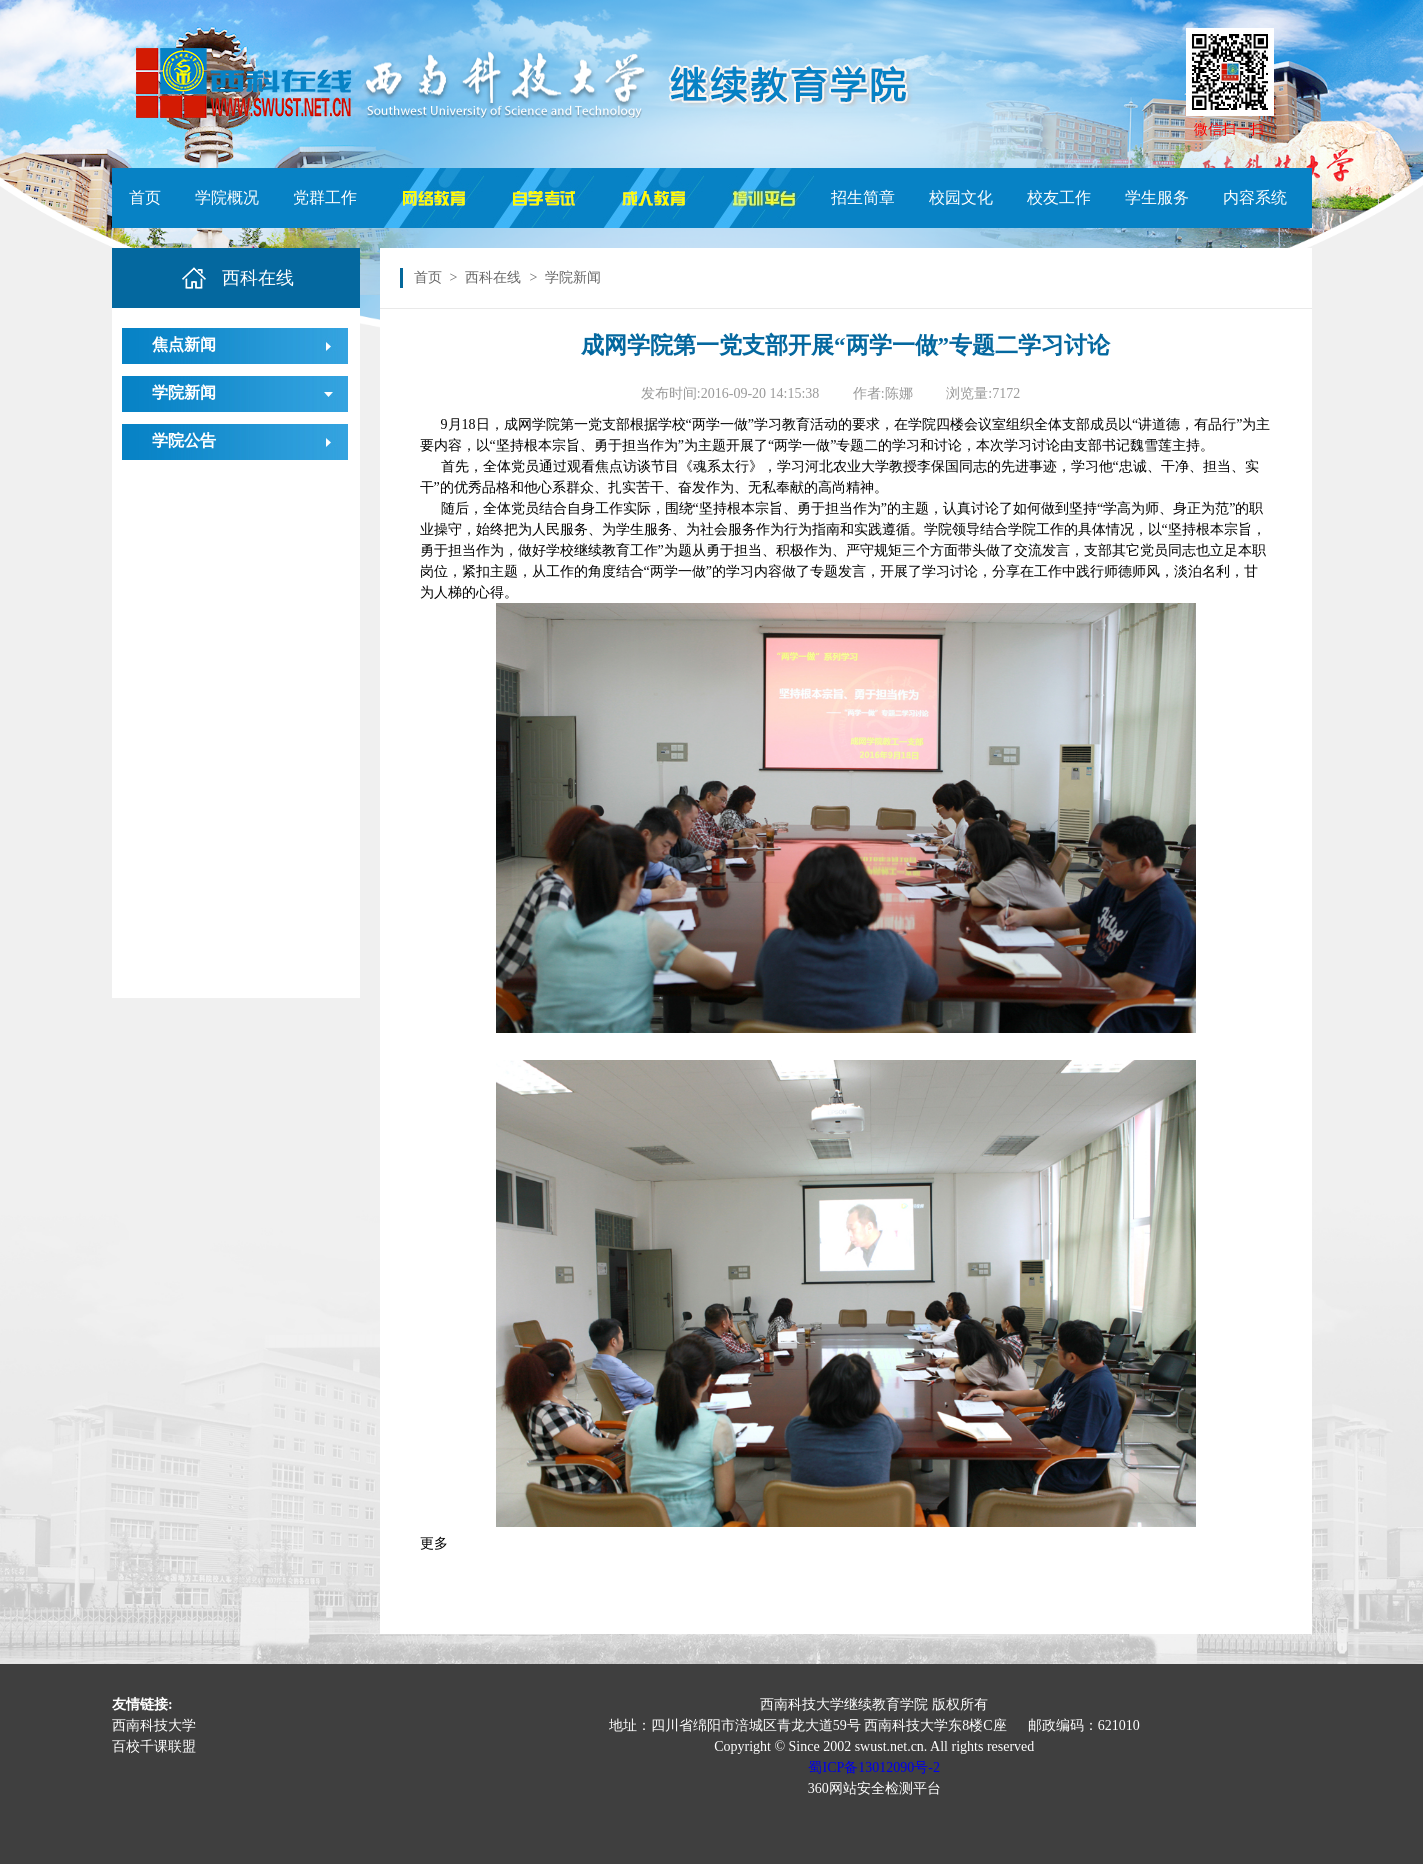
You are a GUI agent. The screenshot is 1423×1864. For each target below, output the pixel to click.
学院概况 (227, 197)
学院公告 (184, 440)
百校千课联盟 (154, 1746)
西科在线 (493, 277)
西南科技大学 (154, 1725)
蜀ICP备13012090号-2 (873, 1767)
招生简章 (863, 197)
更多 (434, 1543)
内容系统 (1255, 197)
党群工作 (325, 197)
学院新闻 (184, 392)
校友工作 (1059, 197)
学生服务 (1157, 197)
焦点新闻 (184, 344)
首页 (145, 197)
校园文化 (961, 197)
